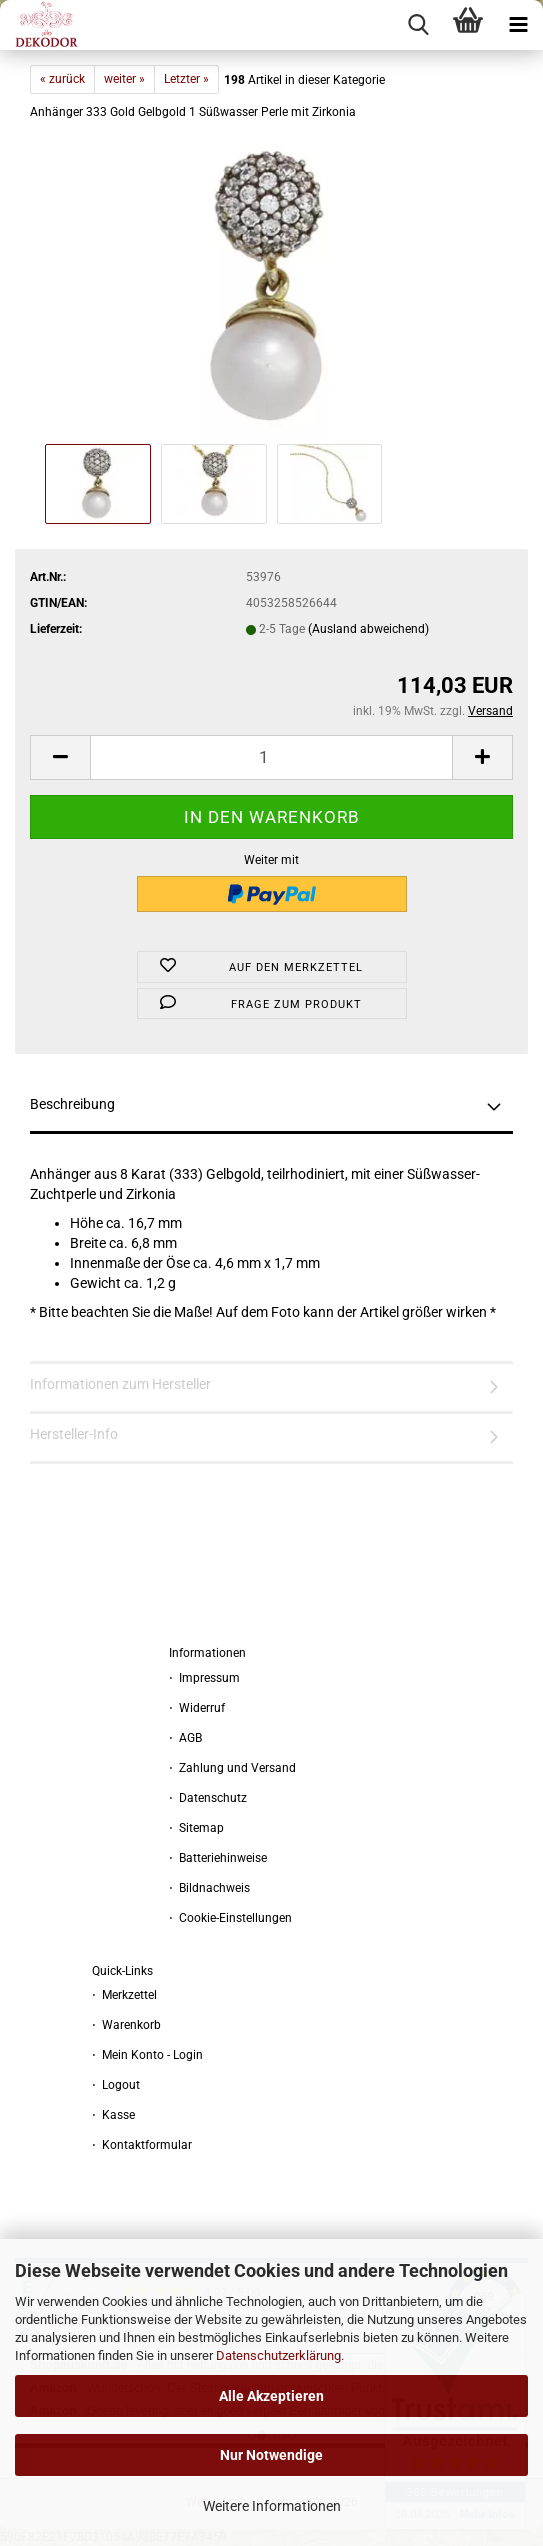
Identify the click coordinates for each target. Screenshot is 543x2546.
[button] (60, 757)
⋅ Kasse (113, 2115)
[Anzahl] (271, 757)
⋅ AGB (185, 1738)
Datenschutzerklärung (278, 2355)
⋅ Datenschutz (208, 1798)
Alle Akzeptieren (271, 2396)
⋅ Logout (116, 2085)
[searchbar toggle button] (418, 25)
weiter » (124, 79)
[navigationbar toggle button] (518, 25)
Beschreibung (72, 1104)
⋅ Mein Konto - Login (147, 2055)
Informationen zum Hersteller (120, 1384)
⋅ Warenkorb (126, 2025)
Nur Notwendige (271, 2455)
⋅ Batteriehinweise (218, 1858)
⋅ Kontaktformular (142, 2145)
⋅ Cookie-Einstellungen (230, 1918)
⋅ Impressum (204, 1678)
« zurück (62, 79)
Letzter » (186, 79)
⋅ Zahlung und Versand (232, 1768)
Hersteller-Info (74, 1434)
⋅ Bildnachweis (209, 1888)
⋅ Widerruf (197, 1708)
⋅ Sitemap (196, 1828)
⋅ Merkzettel (124, 1995)
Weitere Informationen (272, 2506)
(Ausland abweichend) (368, 629)
